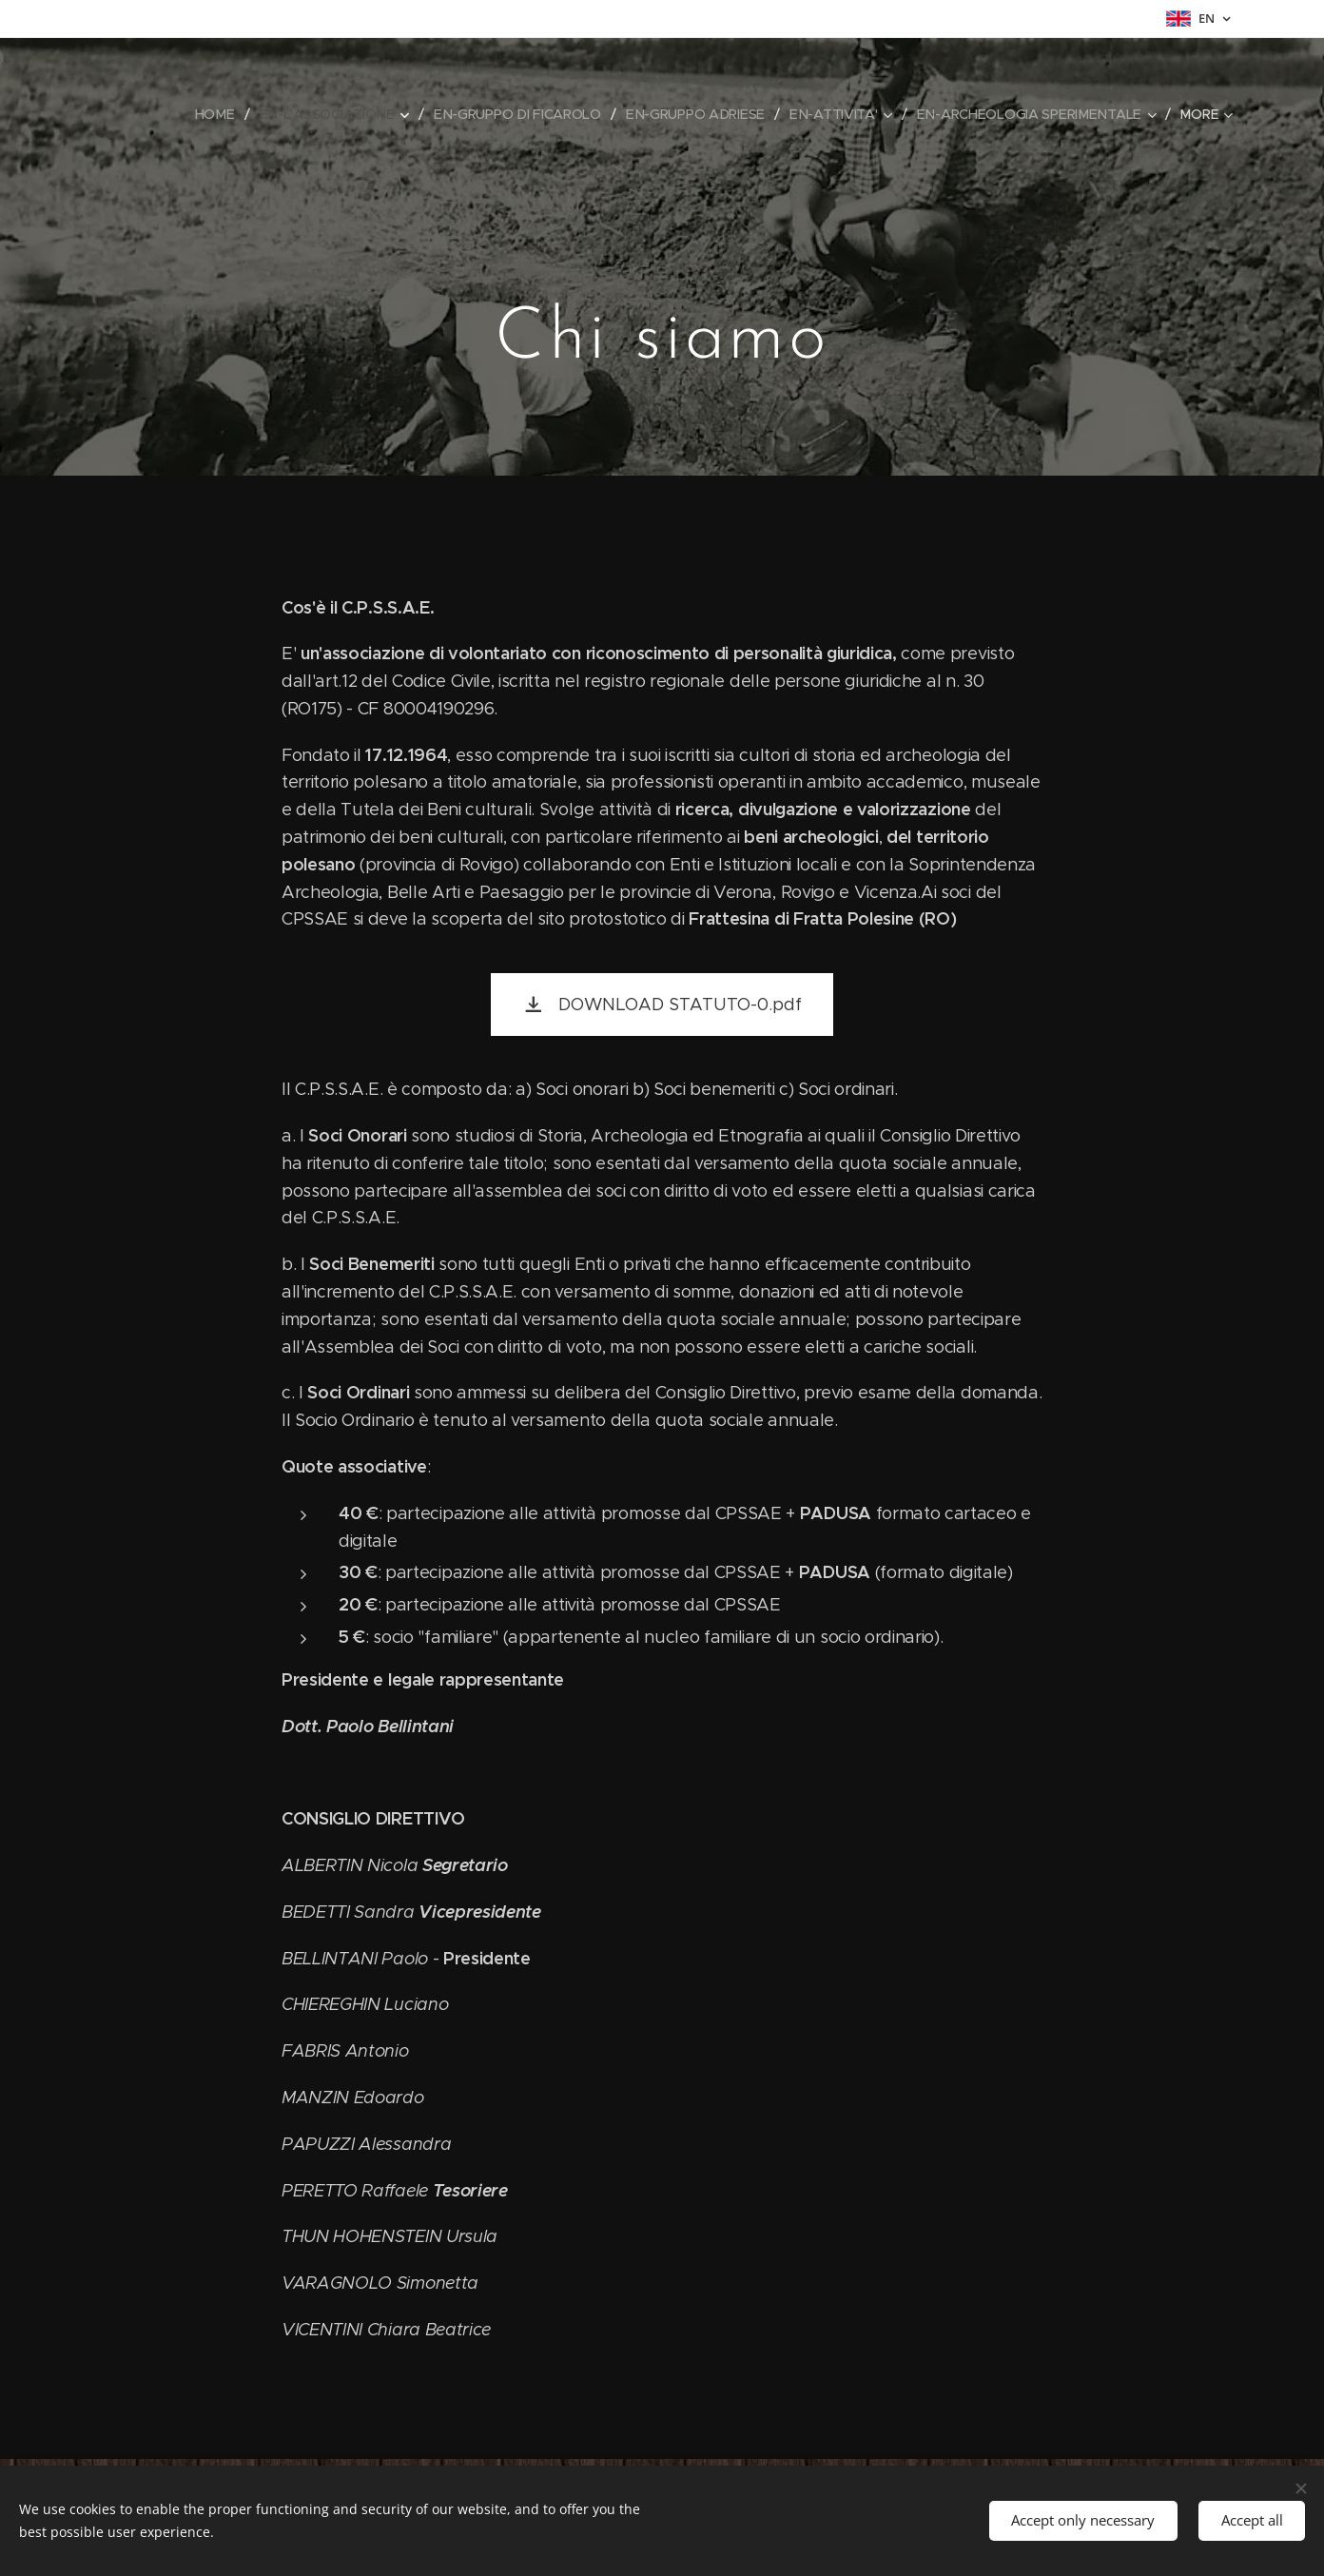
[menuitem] (219, 114)
